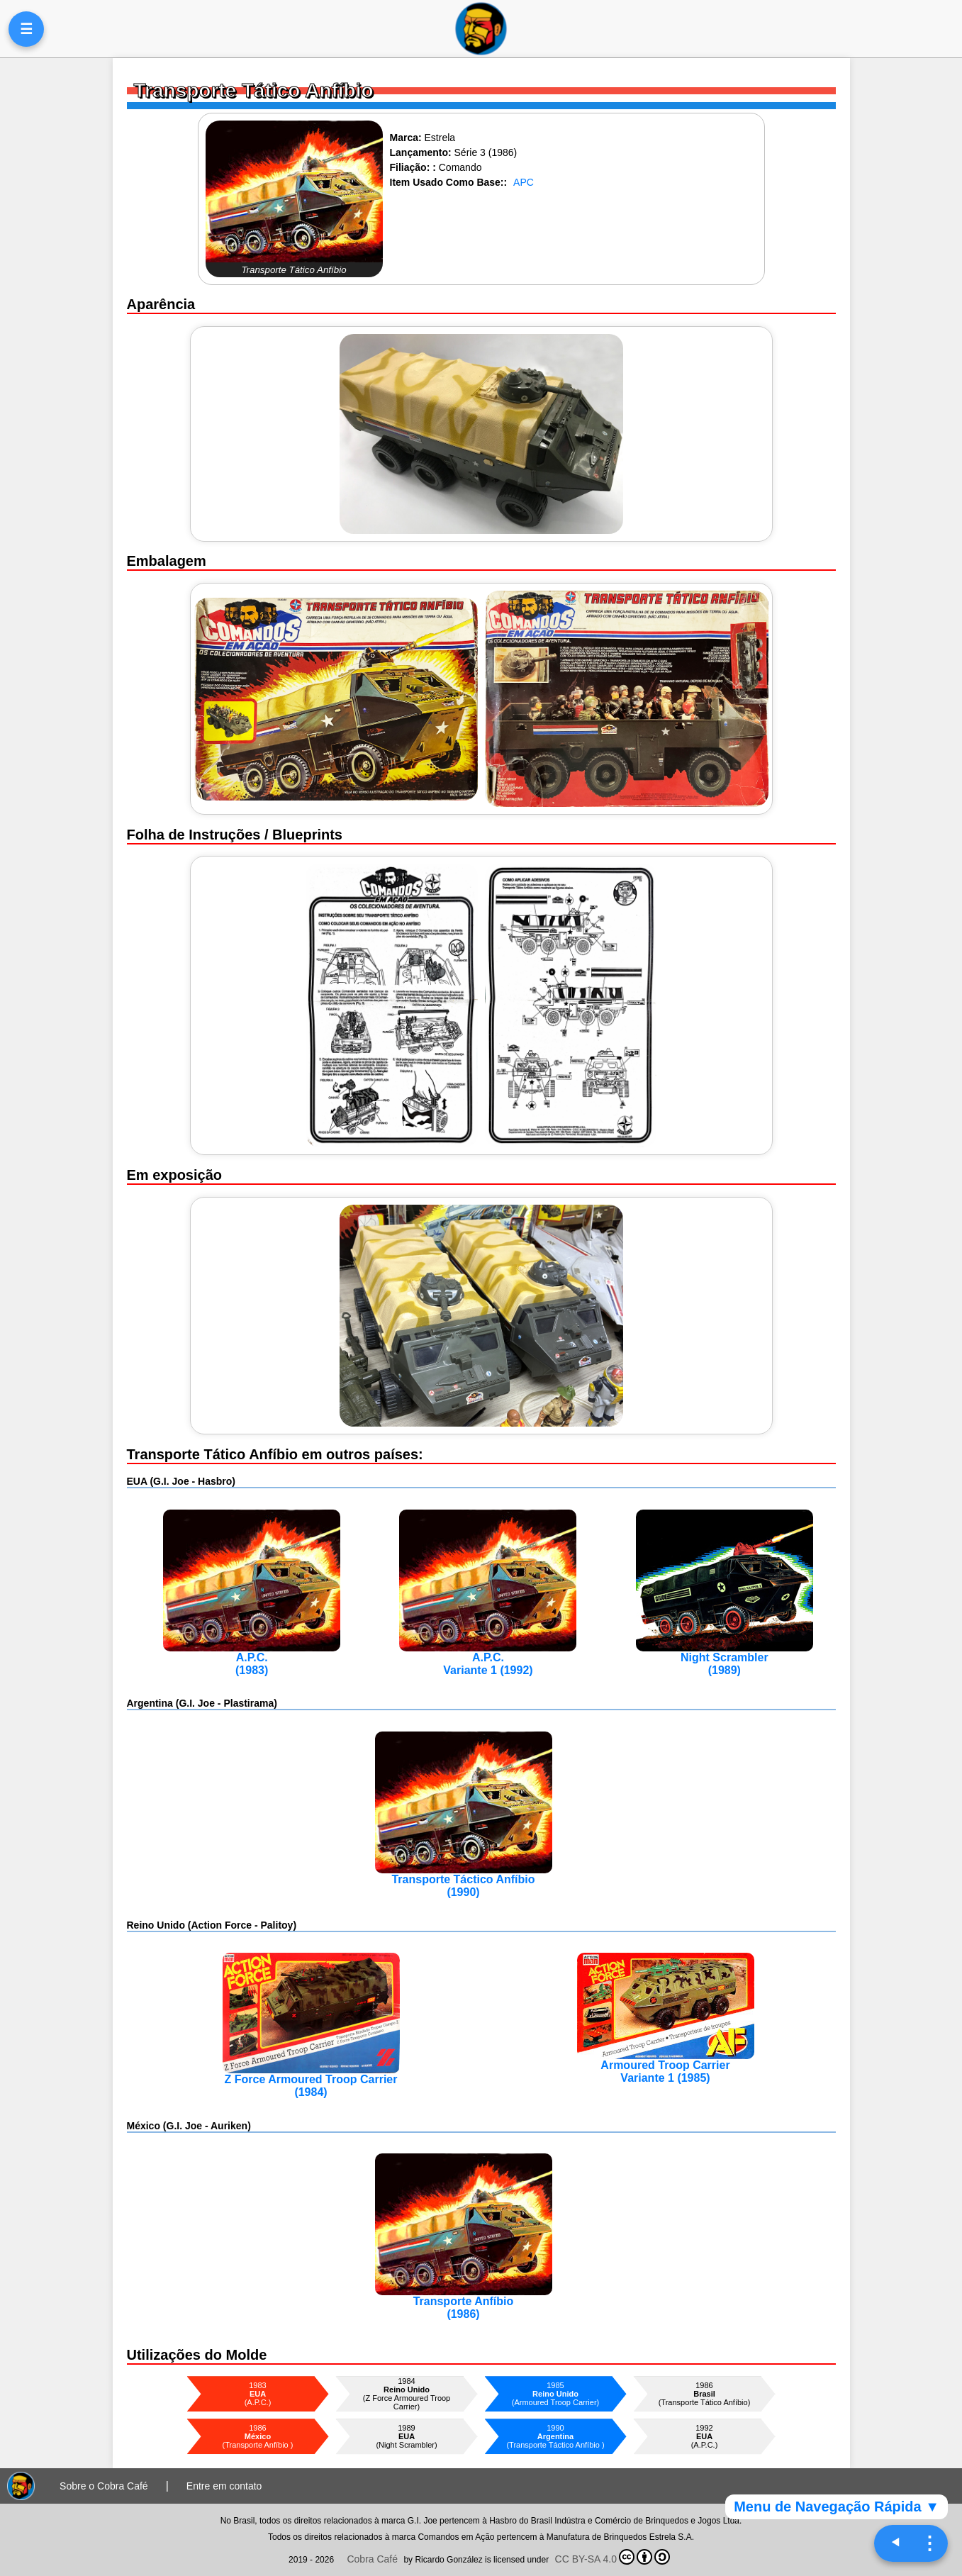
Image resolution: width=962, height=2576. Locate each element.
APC (523, 182)
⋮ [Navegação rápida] (929, 2543)
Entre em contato (224, 2486)
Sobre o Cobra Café (104, 2486)
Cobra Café (372, 2559)
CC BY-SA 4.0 (612, 2557)
